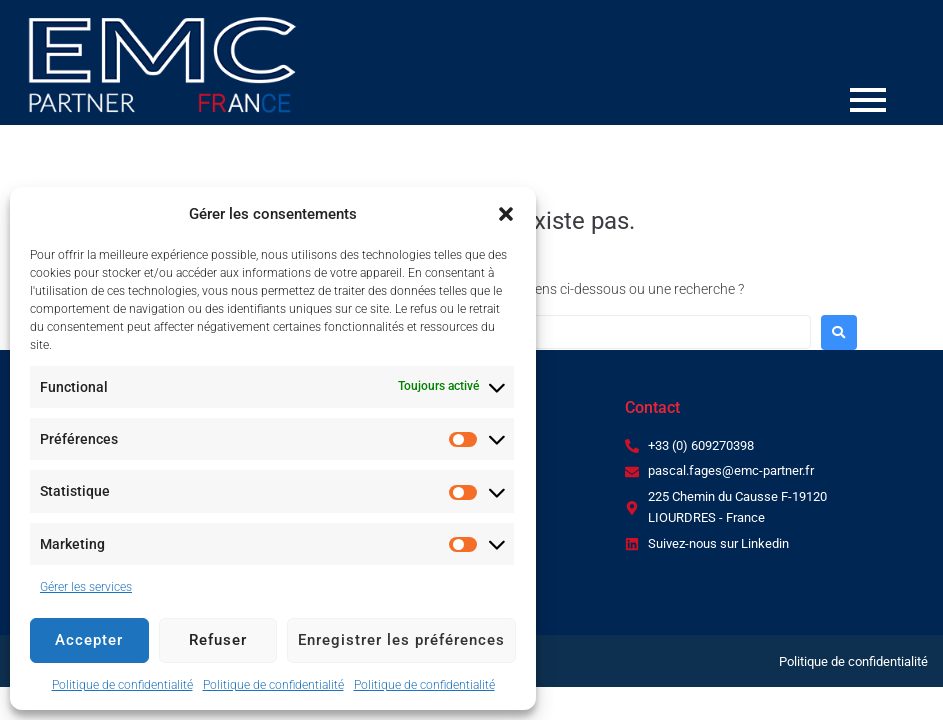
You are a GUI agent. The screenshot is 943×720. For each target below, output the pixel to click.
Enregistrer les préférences (401, 640)
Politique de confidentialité (122, 685)
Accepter (89, 640)
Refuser (218, 640)
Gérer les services (86, 587)
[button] (506, 214)
